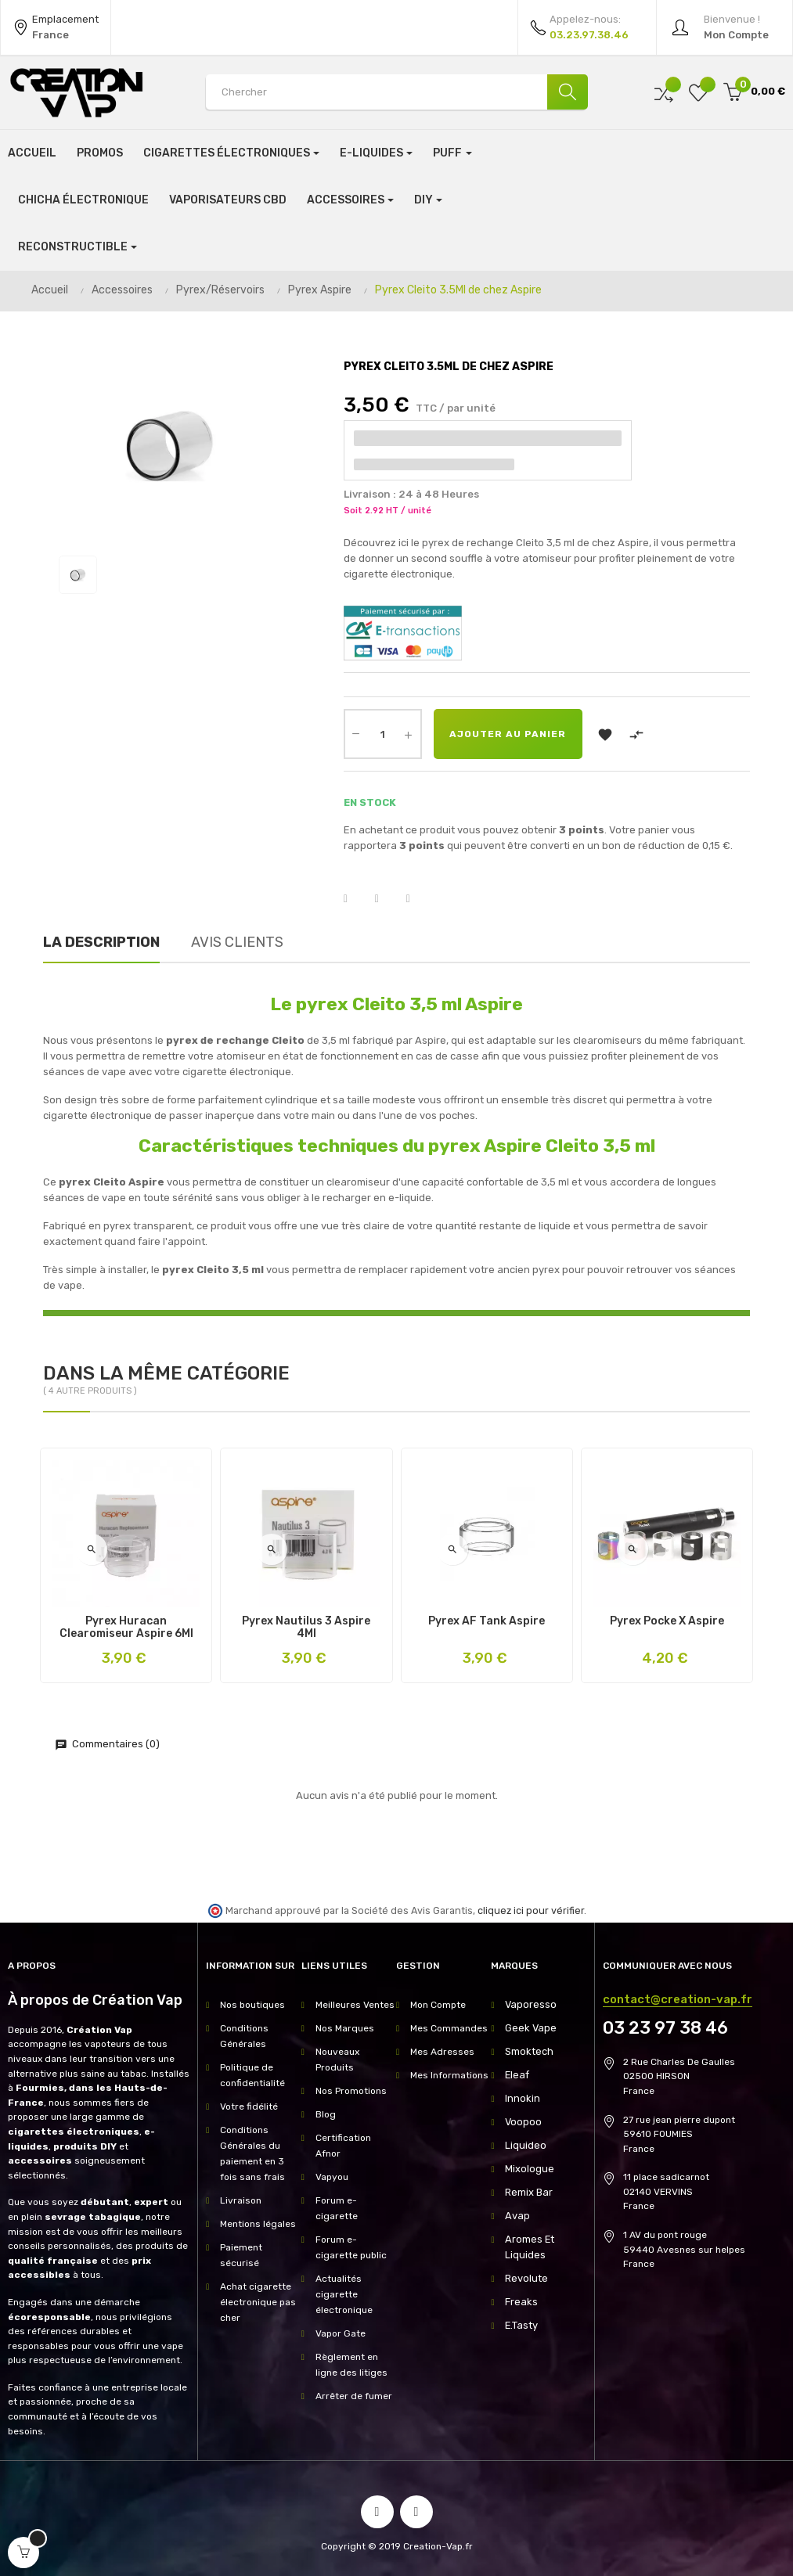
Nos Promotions (351, 2090)
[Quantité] (383, 734)
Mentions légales (258, 2223)
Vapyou (331, 2176)
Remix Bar (527, 2192)
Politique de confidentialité (252, 2075)
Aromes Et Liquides (528, 2247)
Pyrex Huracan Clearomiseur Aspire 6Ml (126, 1627)
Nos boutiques (252, 2004)
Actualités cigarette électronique (344, 2294)
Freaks (520, 2302)
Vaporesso (529, 2004)
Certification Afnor (343, 2145)
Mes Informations (449, 2075)
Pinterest (418, 899)
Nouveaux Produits (337, 2059)
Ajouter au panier (507, 734)
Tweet (386, 899)
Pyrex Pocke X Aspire (667, 1621)
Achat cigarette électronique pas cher (258, 2302)
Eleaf (516, 2075)
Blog (325, 2114)
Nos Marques (344, 2028)
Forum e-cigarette (336, 2208)
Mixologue (527, 2169)
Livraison (240, 2200)
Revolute (525, 2278)
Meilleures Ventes (355, 2004)
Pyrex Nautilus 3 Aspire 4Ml (306, 1627)
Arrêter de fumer (353, 2396)
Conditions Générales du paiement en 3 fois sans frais (252, 2153)
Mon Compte (438, 2004)
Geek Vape (528, 2028)
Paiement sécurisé (241, 2255)
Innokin (520, 2098)
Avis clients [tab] (237, 942)
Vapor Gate (340, 2333)
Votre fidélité (249, 2106)
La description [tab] (101, 942)
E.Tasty (521, 2325)
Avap (516, 2216)
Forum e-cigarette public (351, 2247)
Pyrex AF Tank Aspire (486, 1621)
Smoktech (527, 2051)
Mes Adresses (442, 2051)
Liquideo (524, 2145)
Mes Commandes (449, 2028)
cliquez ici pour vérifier (531, 1910)
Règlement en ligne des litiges (351, 2364)
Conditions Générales (244, 2036)
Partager (355, 899)
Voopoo (521, 2122)
